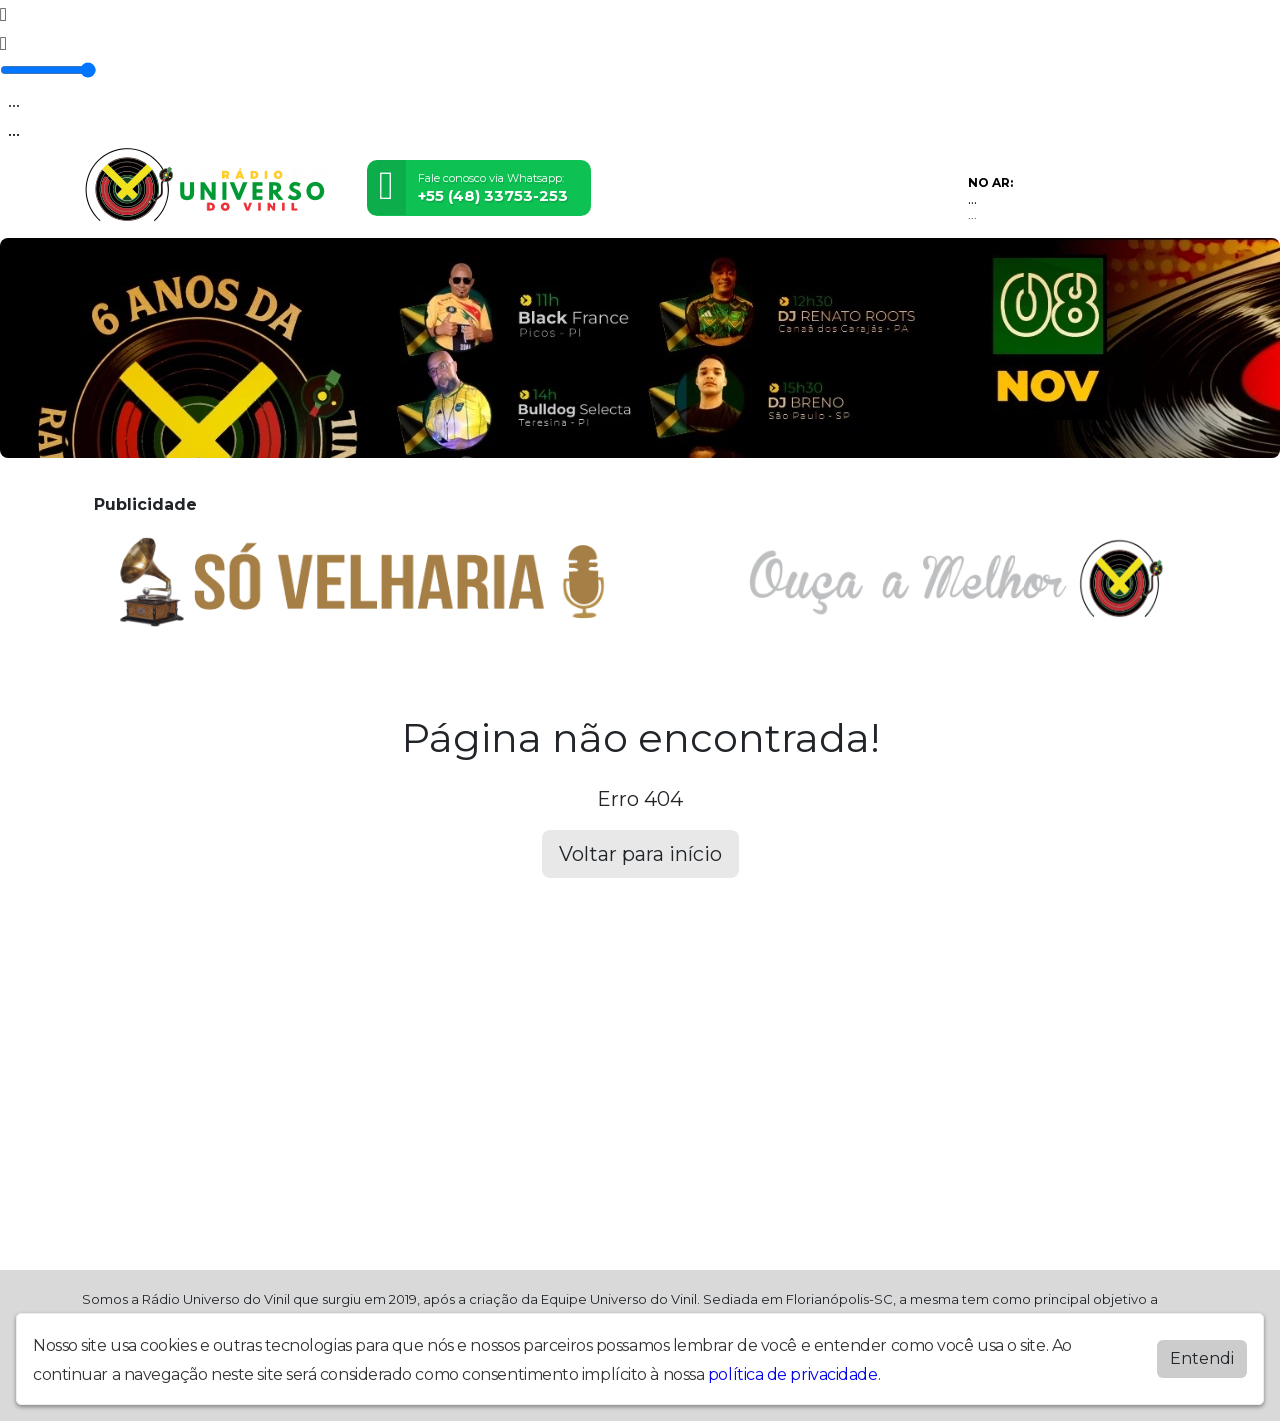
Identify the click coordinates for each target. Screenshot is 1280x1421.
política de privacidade (793, 1374)
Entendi (1202, 1358)
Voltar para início (640, 854)
